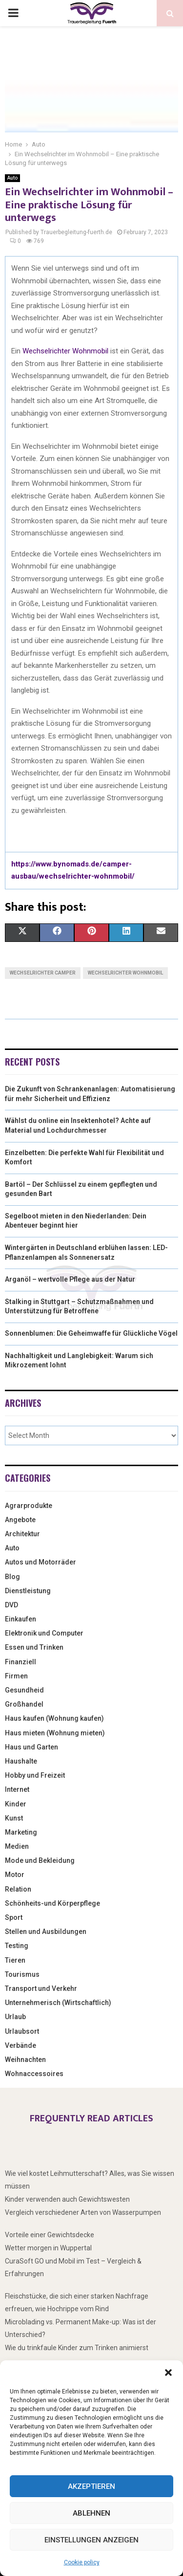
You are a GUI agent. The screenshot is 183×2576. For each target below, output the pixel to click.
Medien (17, 1846)
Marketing (21, 1832)
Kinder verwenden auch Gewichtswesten (67, 2199)
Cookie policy (82, 2562)
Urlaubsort (22, 2031)
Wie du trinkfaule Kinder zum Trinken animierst (76, 2348)
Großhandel (24, 1704)
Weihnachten (25, 2059)
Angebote (20, 1520)
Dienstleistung (28, 1591)
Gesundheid (24, 1690)
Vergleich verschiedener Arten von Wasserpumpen (83, 2212)
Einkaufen (20, 1619)
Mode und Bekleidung (40, 1860)
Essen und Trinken (34, 1647)
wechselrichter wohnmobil (125, 972)
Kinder (15, 1804)
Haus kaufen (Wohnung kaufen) (54, 1718)
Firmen (16, 1676)
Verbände (20, 2045)
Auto (12, 178)
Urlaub (15, 2017)
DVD (11, 1605)
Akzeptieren (91, 2486)
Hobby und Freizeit (35, 1775)
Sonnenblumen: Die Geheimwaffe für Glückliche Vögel (91, 1333)
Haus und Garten (31, 1747)
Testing (16, 1946)
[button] (168, 2372)
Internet (17, 1789)
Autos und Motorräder (40, 1562)
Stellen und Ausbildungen (45, 1931)
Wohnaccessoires (34, 2074)
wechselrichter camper (43, 972)
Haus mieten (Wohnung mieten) (55, 1733)
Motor (14, 1874)
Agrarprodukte (28, 1505)
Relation (18, 1889)
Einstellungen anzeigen (91, 2540)
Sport (13, 1917)
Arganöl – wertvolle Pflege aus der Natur (70, 1279)
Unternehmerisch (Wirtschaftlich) (58, 2002)
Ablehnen (91, 2513)
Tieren (15, 1960)
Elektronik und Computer (44, 1633)
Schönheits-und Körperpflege (52, 1903)
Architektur (22, 1534)
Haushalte (21, 1761)
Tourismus (22, 1974)
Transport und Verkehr (41, 1988)
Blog (12, 1577)
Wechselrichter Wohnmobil (65, 351)
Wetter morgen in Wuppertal (48, 2248)
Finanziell (20, 1662)
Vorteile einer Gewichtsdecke (49, 2235)
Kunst (14, 1818)
